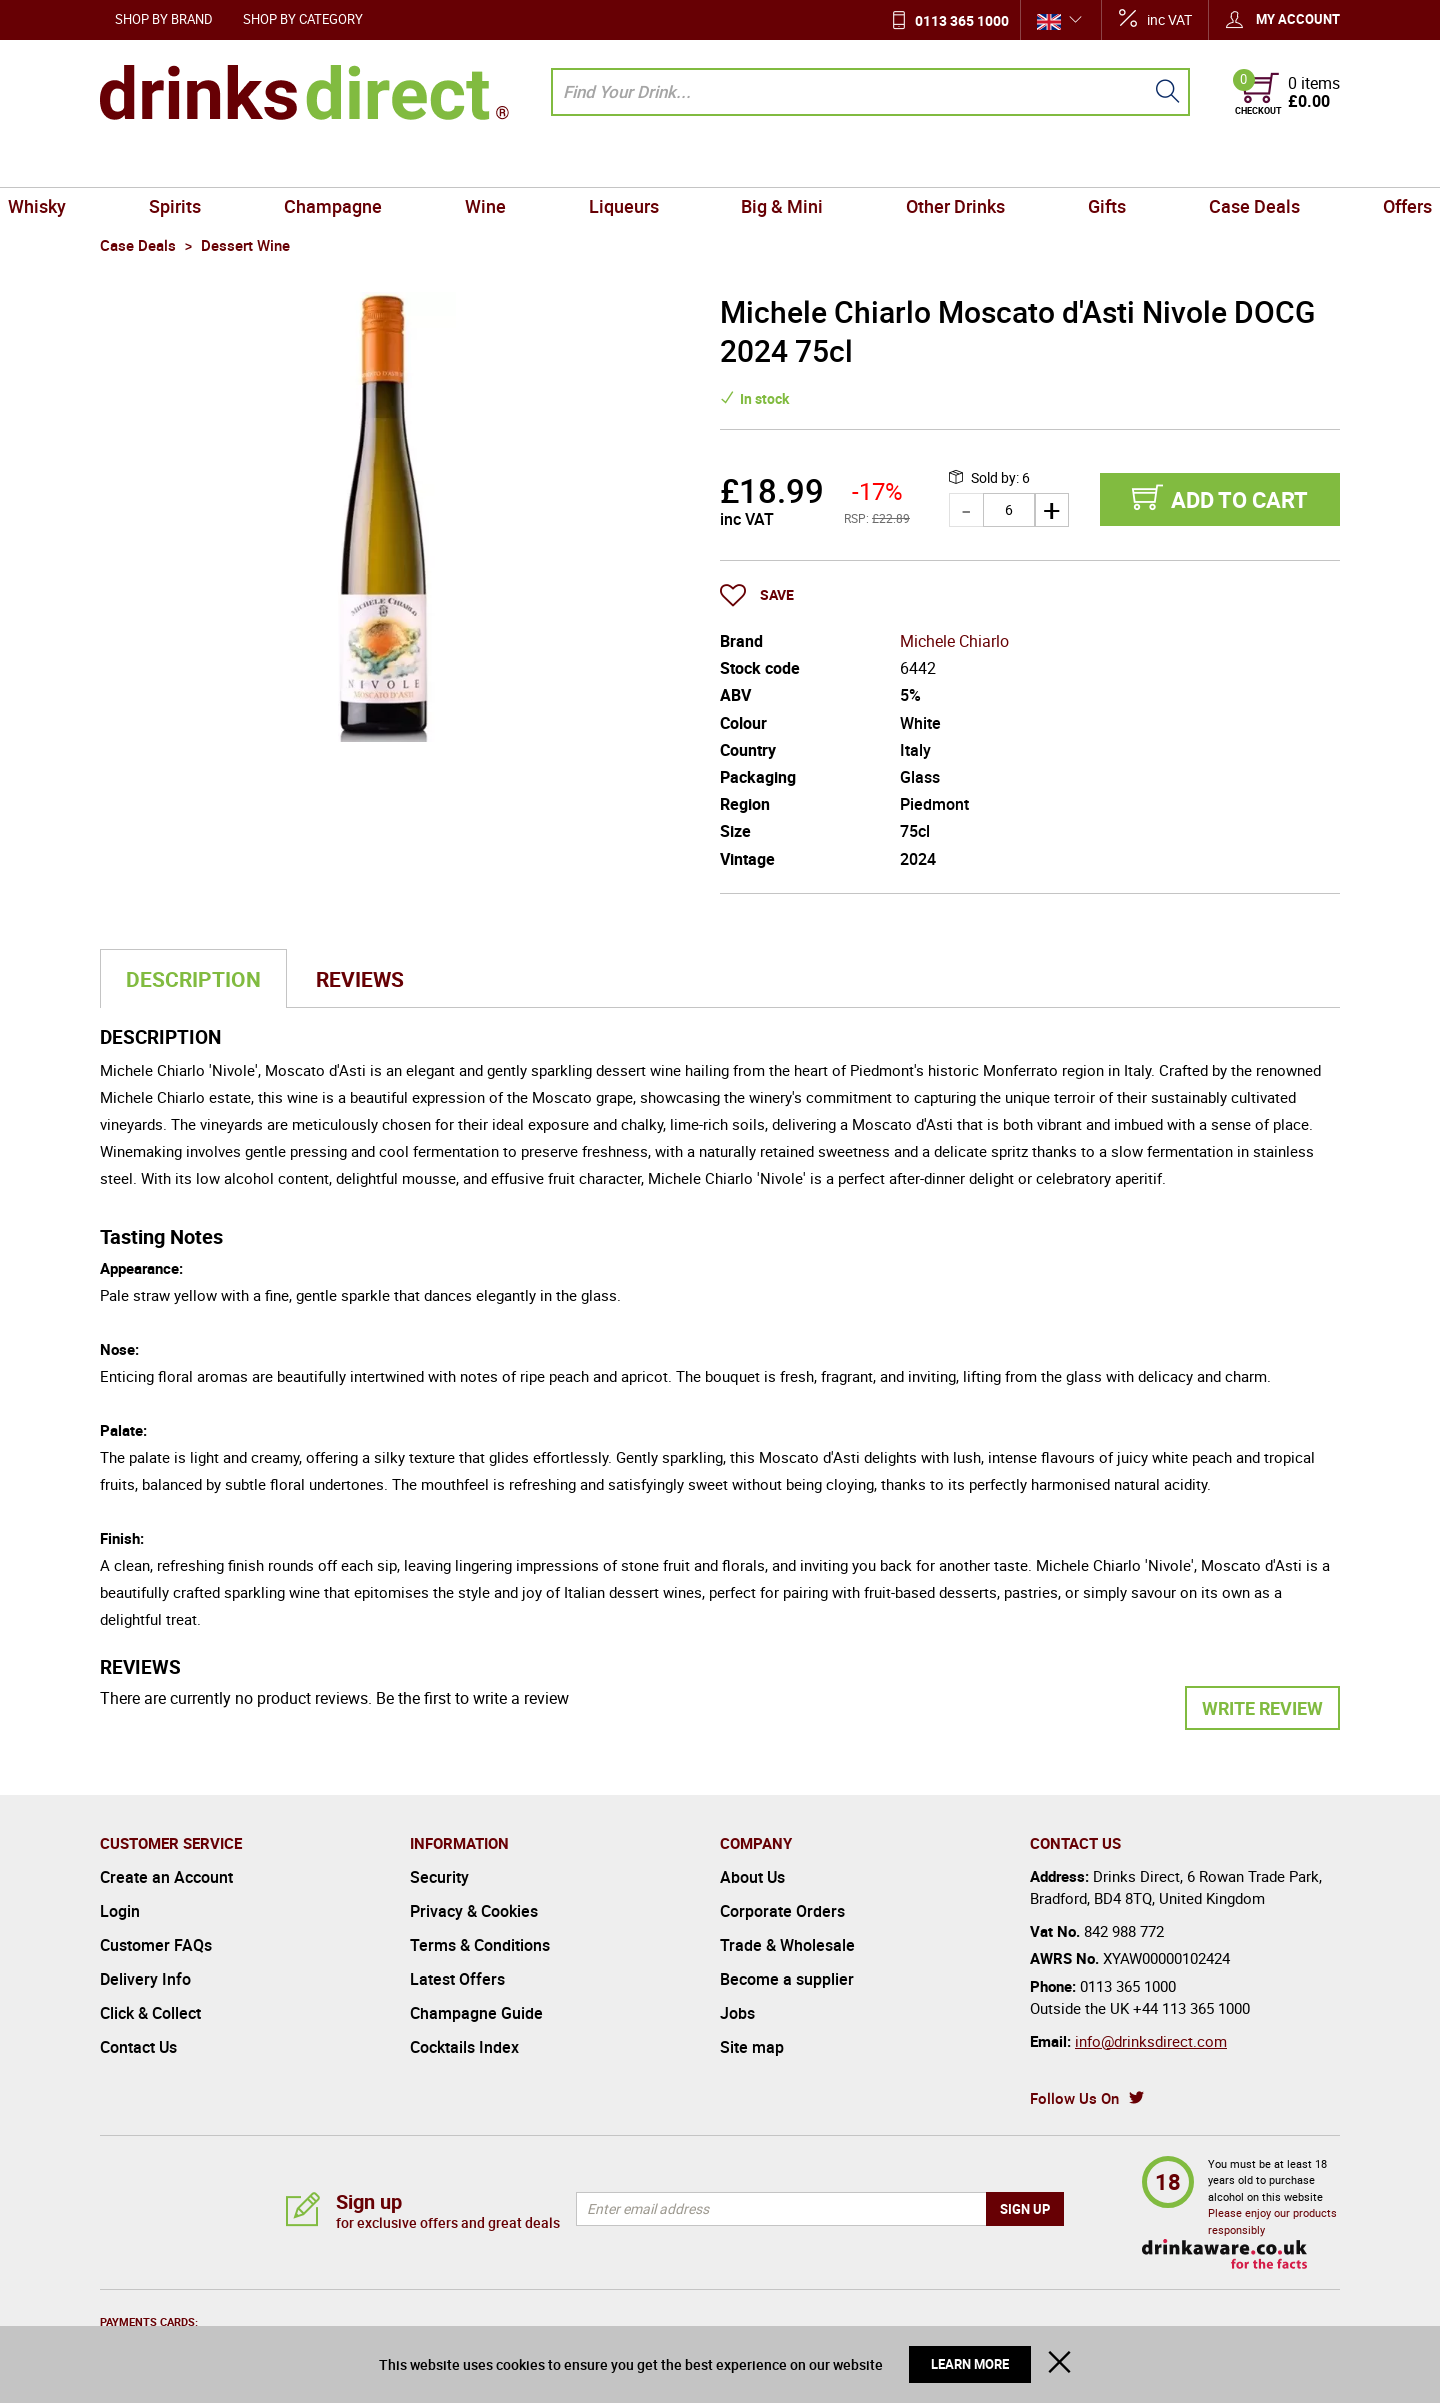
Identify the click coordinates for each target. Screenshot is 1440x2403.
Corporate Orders (782, 1911)
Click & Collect (150, 2013)
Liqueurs (635, 164)
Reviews (360, 979)
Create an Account (166, 1877)
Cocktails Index (464, 2047)
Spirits (253, 164)
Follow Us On (1074, 2098)
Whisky (137, 164)
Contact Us (138, 2047)
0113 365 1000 (962, 20)
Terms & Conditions (480, 1945)
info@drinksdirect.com (1151, 2041)
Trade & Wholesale (787, 1945)
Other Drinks (922, 164)
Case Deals (1176, 164)
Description (193, 979)
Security (439, 1877)
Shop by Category (303, 19)
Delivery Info (145, 1979)
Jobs (737, 2013)
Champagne (388, 164)
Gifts (1052, 164)
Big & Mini (771, 164)
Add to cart (1239, 499)
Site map (752, 2047)
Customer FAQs (156, 1945)
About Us (752, 1877)
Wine (518, 164)
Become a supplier (787, 1979)
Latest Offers (457, 1979)
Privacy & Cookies (474, 1911)
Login (120, 1911)
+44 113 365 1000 (1191, 2008)
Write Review (1262, 1708)
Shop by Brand (164, 19)
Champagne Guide (476, 2013)
